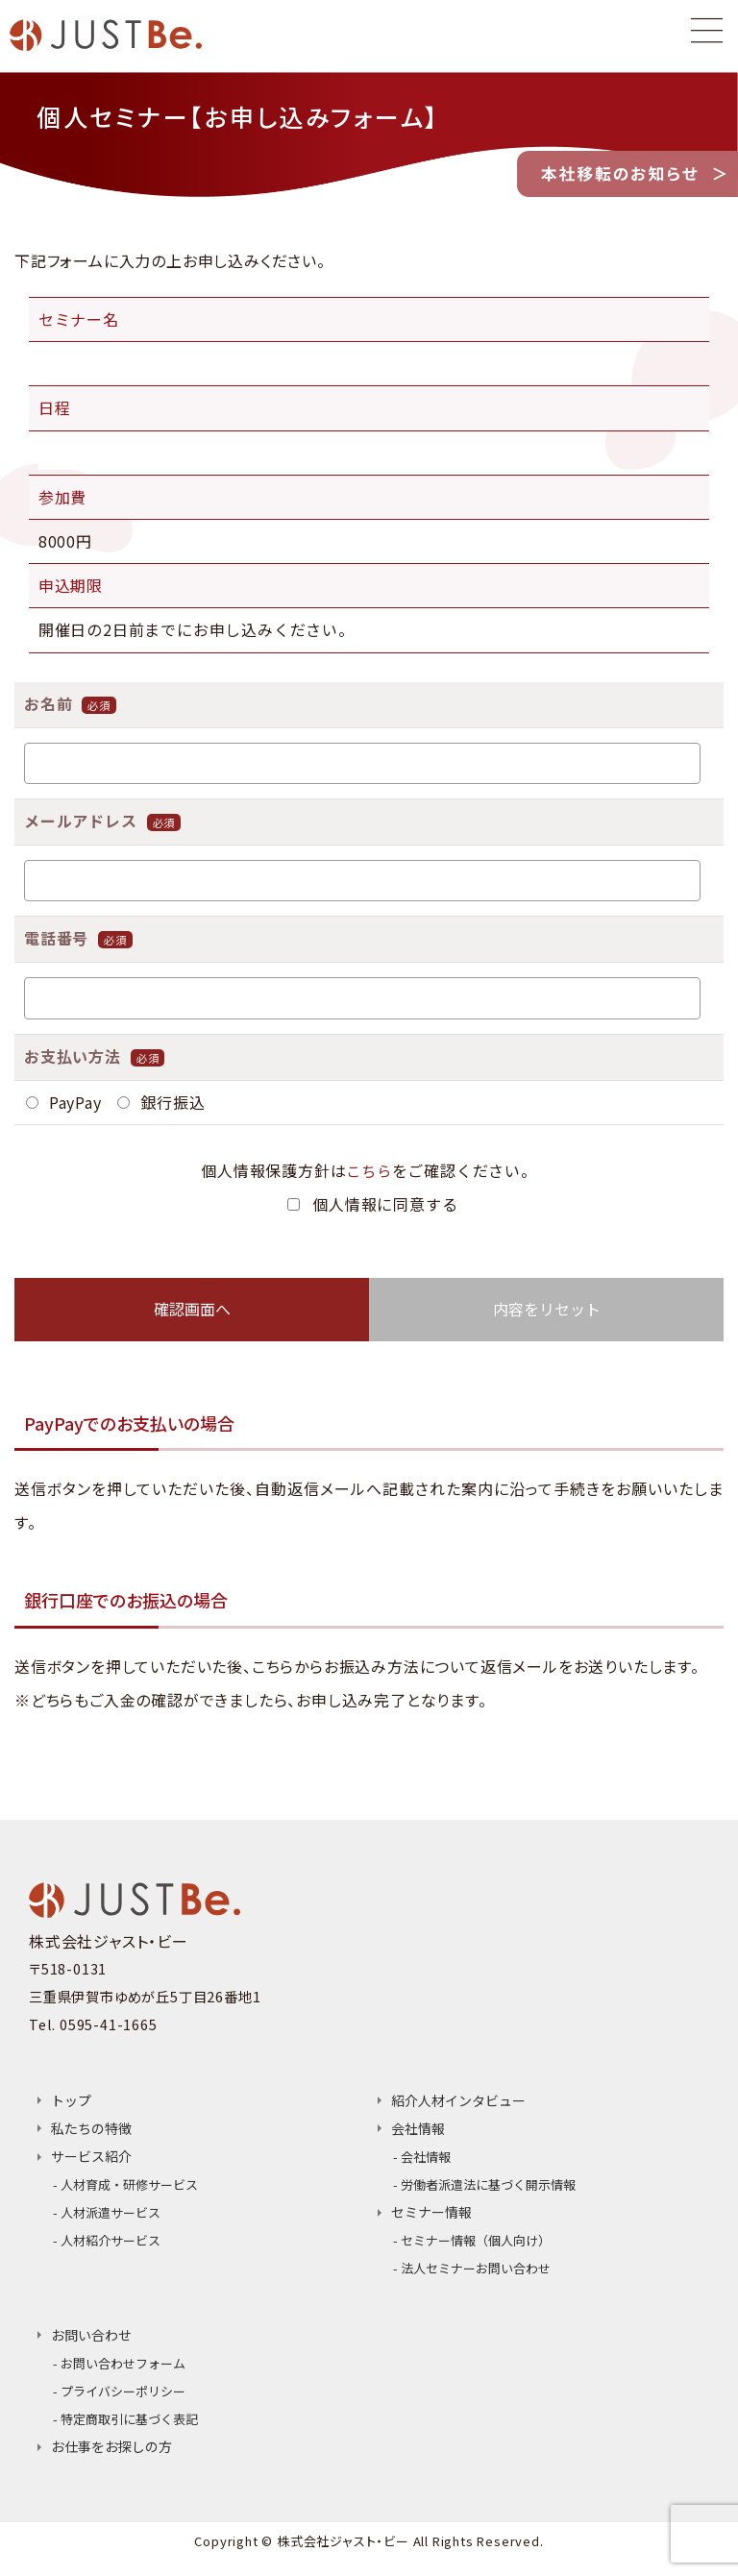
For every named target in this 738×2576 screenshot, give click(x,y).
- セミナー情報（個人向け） (472, 2246)
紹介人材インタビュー (458, 2100)
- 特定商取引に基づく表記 (125, 2431)
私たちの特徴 (91, 2129)
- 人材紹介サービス (106, 2246)
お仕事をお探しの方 (111, 2460)
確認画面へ (192, 1308)
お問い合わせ (91, 2342)
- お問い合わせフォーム (119, 2372)
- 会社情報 (422, 2157)
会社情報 (418, 2129)
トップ (71, 2100)
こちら (369, 1170)
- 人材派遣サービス (106, 2216)
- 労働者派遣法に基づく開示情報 (484, 2187)
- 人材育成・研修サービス (125, 2186)
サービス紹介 (91, 2157)
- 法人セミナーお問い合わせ (472, 2276)
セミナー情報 (431, 2216)
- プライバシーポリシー (119, 2401)
